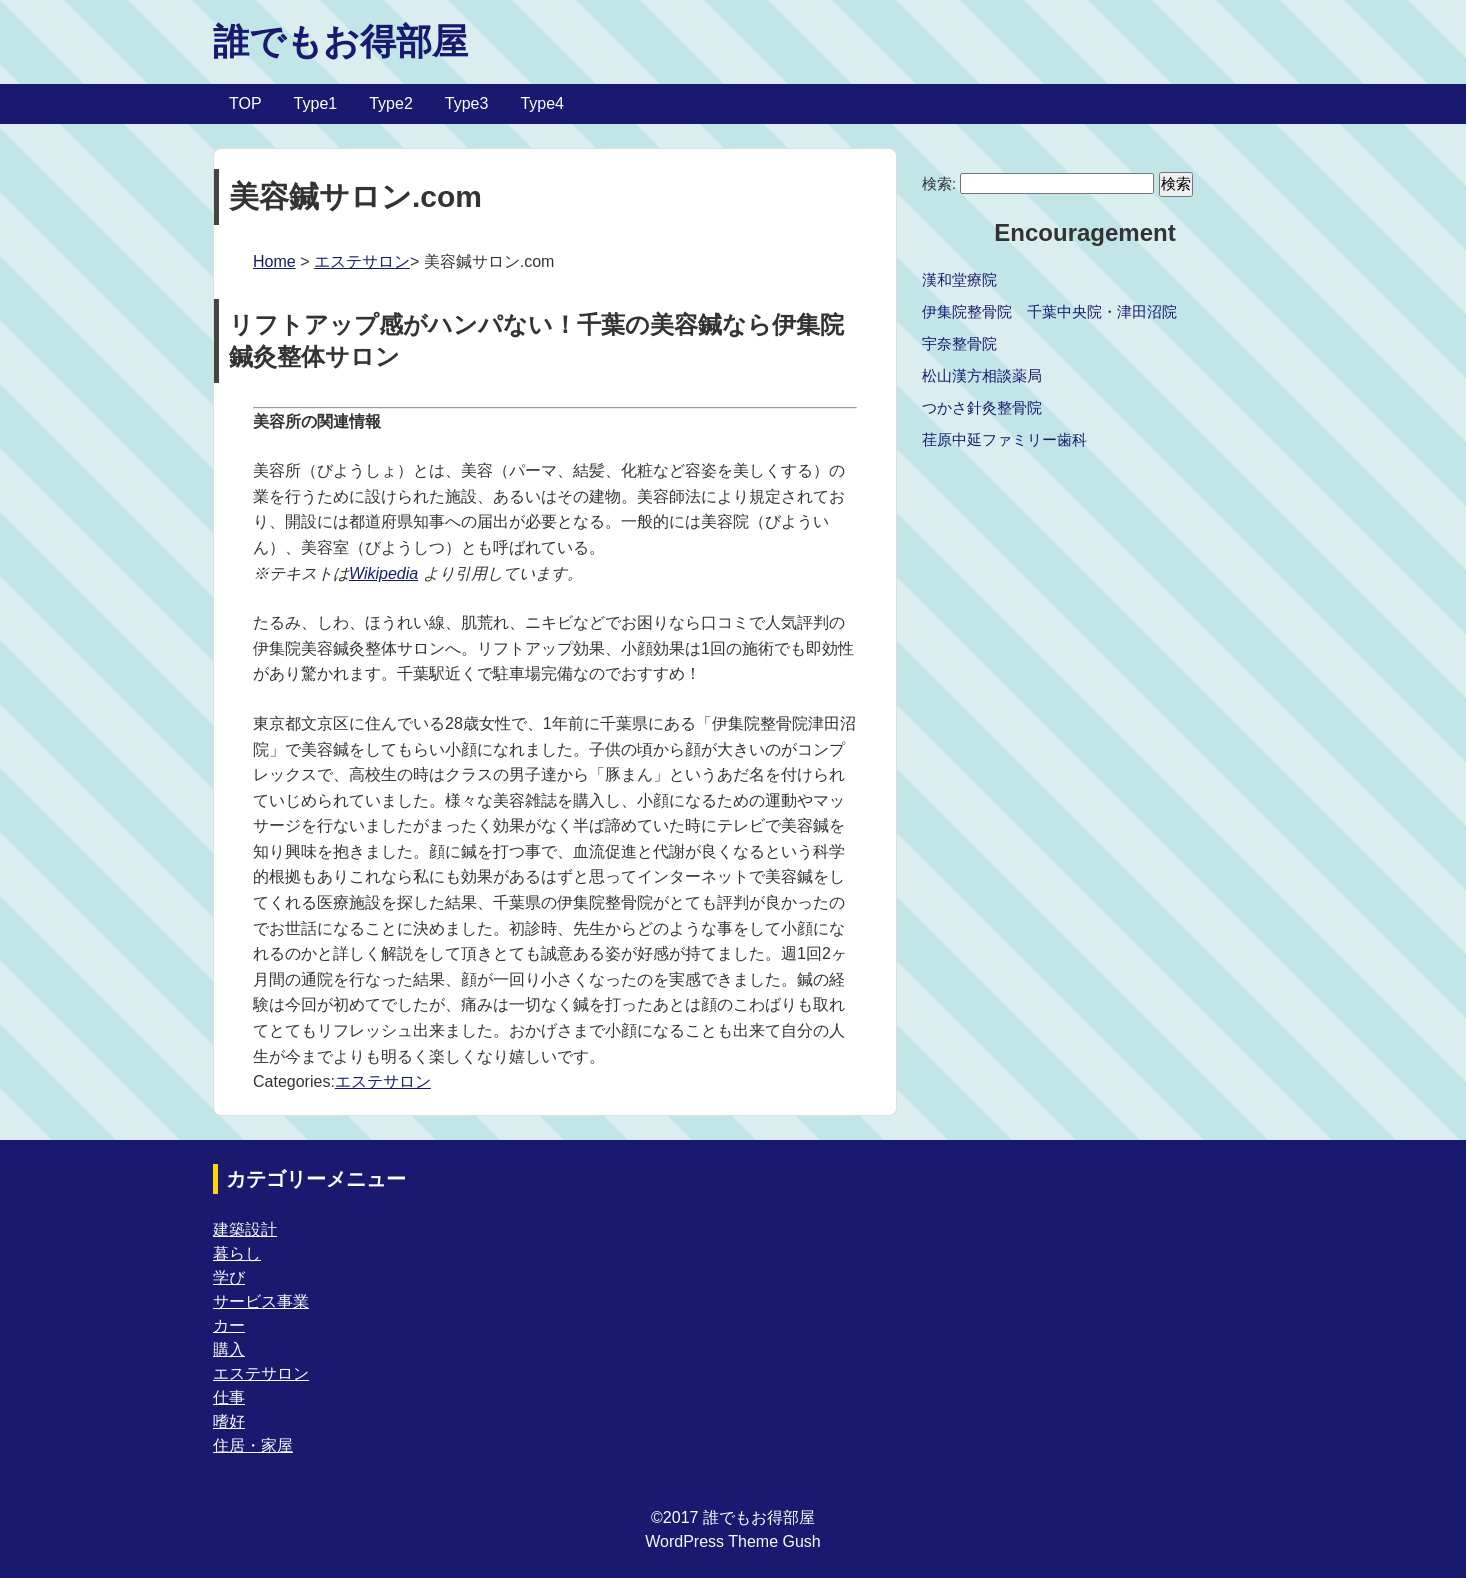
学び (229, 1277)
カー (229, 1325)
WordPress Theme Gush (732, 1541)
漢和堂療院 (959, 279)
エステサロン (362, 261)
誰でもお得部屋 (340, 41)
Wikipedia (383, 573)
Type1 (316, 103)
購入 (229, 1349)
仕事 (229, 1397)
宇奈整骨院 (959, 343)
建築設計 (245, 1229)
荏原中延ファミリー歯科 (1004, 439)
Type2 (391, 103)
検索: (939, 183)
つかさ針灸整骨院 (982, 407)
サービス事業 (261, 1301)
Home (274, 261)
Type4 (542, 103)
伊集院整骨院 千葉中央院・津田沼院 (1049, 311)
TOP (245, 103)
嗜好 (229, 1421)
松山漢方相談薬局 (982, 375)
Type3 (467, 103)
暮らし (237, 1253)
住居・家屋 (253, 1445)
